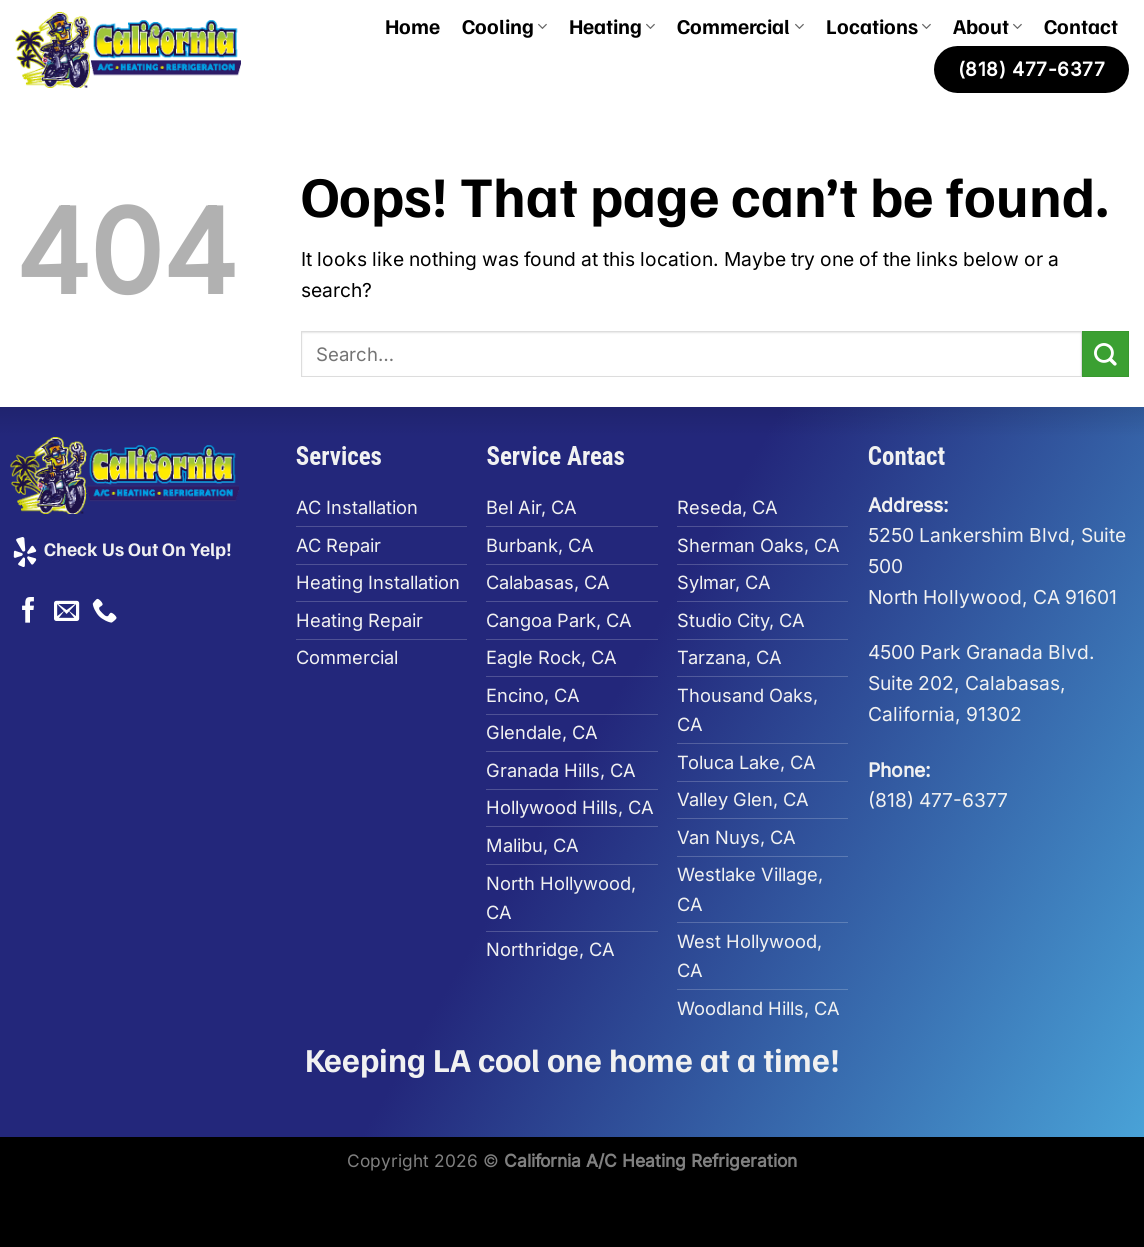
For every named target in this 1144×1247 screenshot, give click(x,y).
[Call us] (104, 612)
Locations (878, 25)
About (987, 25)
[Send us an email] (66, 612)
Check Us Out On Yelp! (121, 548)
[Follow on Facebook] (28, 612)
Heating (612, 25)
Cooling (504, 25)
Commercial (740, 25)
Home (412, 25)
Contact (1081, 25)
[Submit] (1105, 354)
